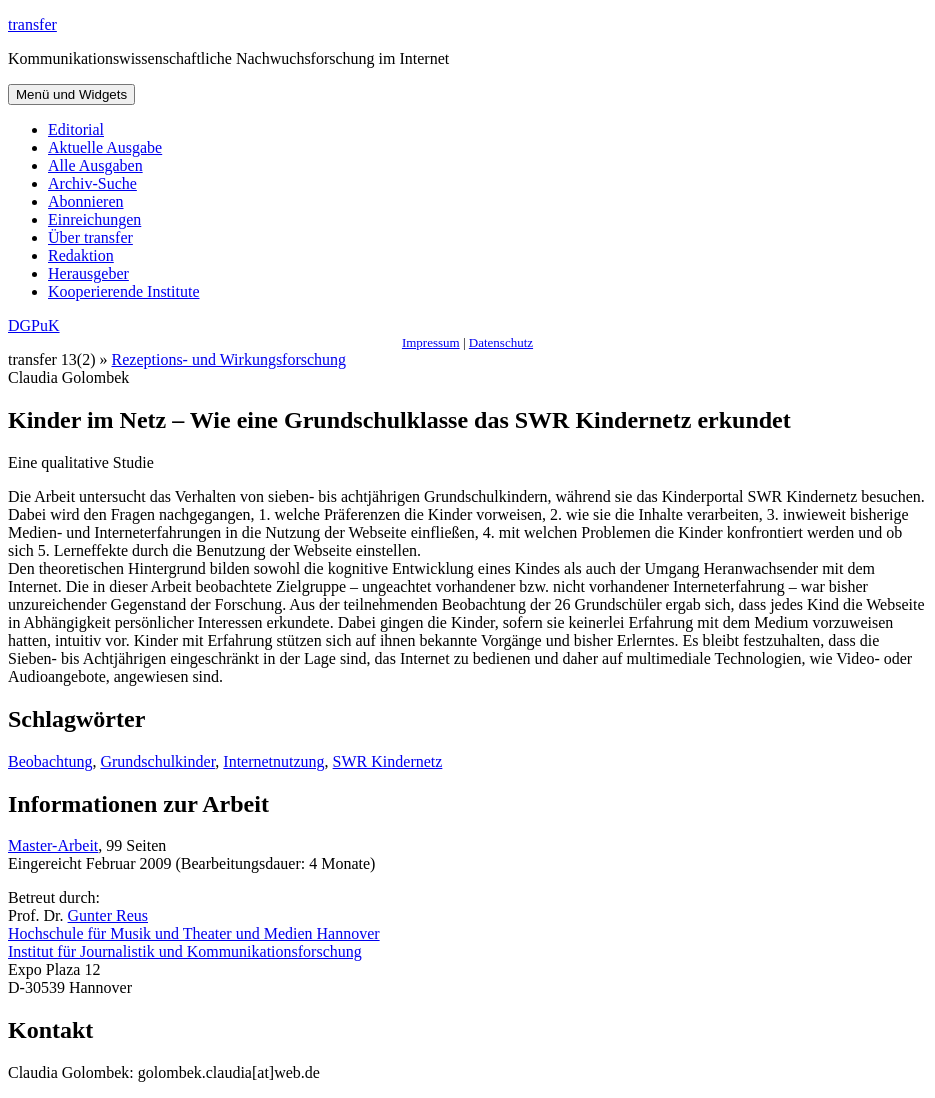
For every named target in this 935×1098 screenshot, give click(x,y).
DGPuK (34, 325)
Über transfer (90, 237)
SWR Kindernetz (388, 761)
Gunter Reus (108, 915)
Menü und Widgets (71, 94)
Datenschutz (501, 342)
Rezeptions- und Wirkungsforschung (229, 359)
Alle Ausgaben (95, 165)
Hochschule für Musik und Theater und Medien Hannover (194, 933)
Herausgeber (88, 273)
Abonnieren (86, 201)
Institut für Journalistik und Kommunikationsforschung (185, 951)
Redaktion (81, 255)
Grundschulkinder (157, 761)
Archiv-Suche (92, 183)
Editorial (76, 129)
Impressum (431, 342)
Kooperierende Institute (124, 291)
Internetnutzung (273, 761)
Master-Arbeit (53, 845)
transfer (32, 24)
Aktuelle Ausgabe (105, 147)
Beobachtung (50, 761)
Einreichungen (94, 219)
